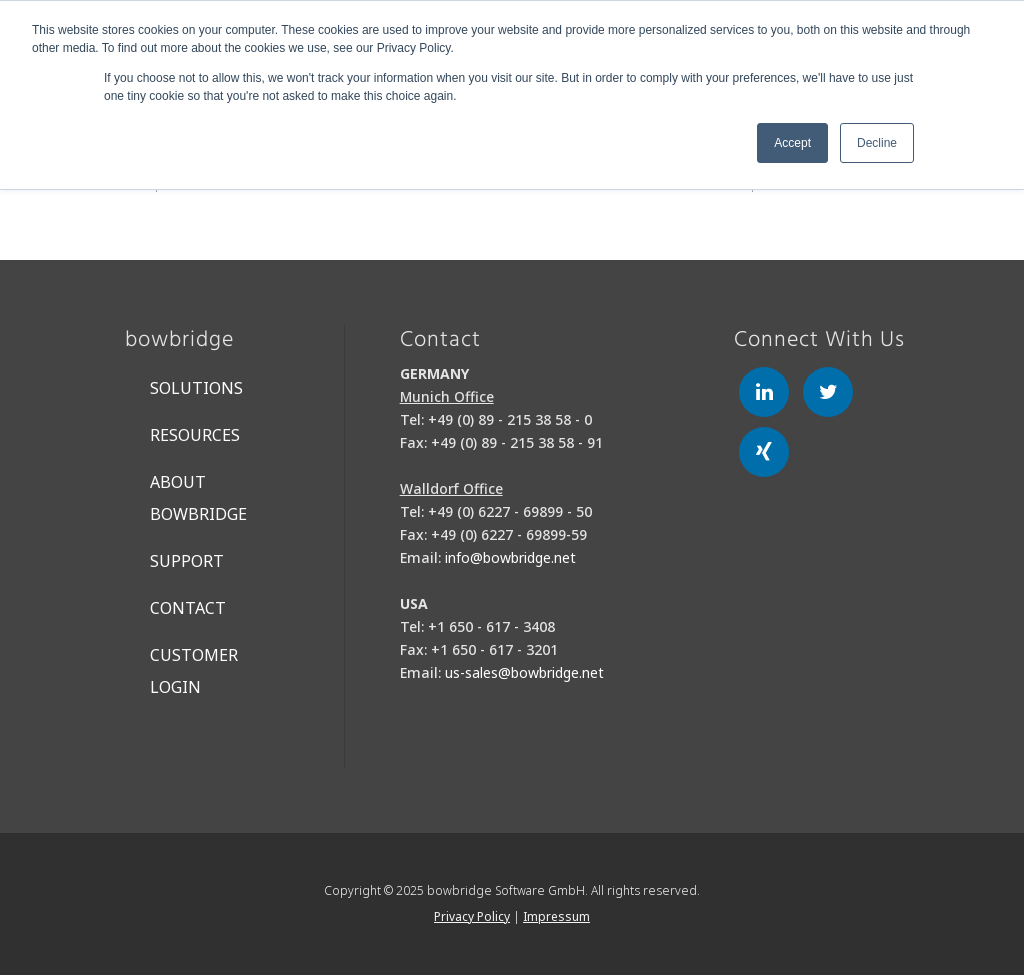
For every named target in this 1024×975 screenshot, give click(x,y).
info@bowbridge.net (510, 557)
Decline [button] (877, 143)
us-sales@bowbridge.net (524, 672)
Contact (188, 608)
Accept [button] (792, 143)
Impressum (556, 916)
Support (187, 561)
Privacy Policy (472, 916)
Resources (195, 435)
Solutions (196, 388)
